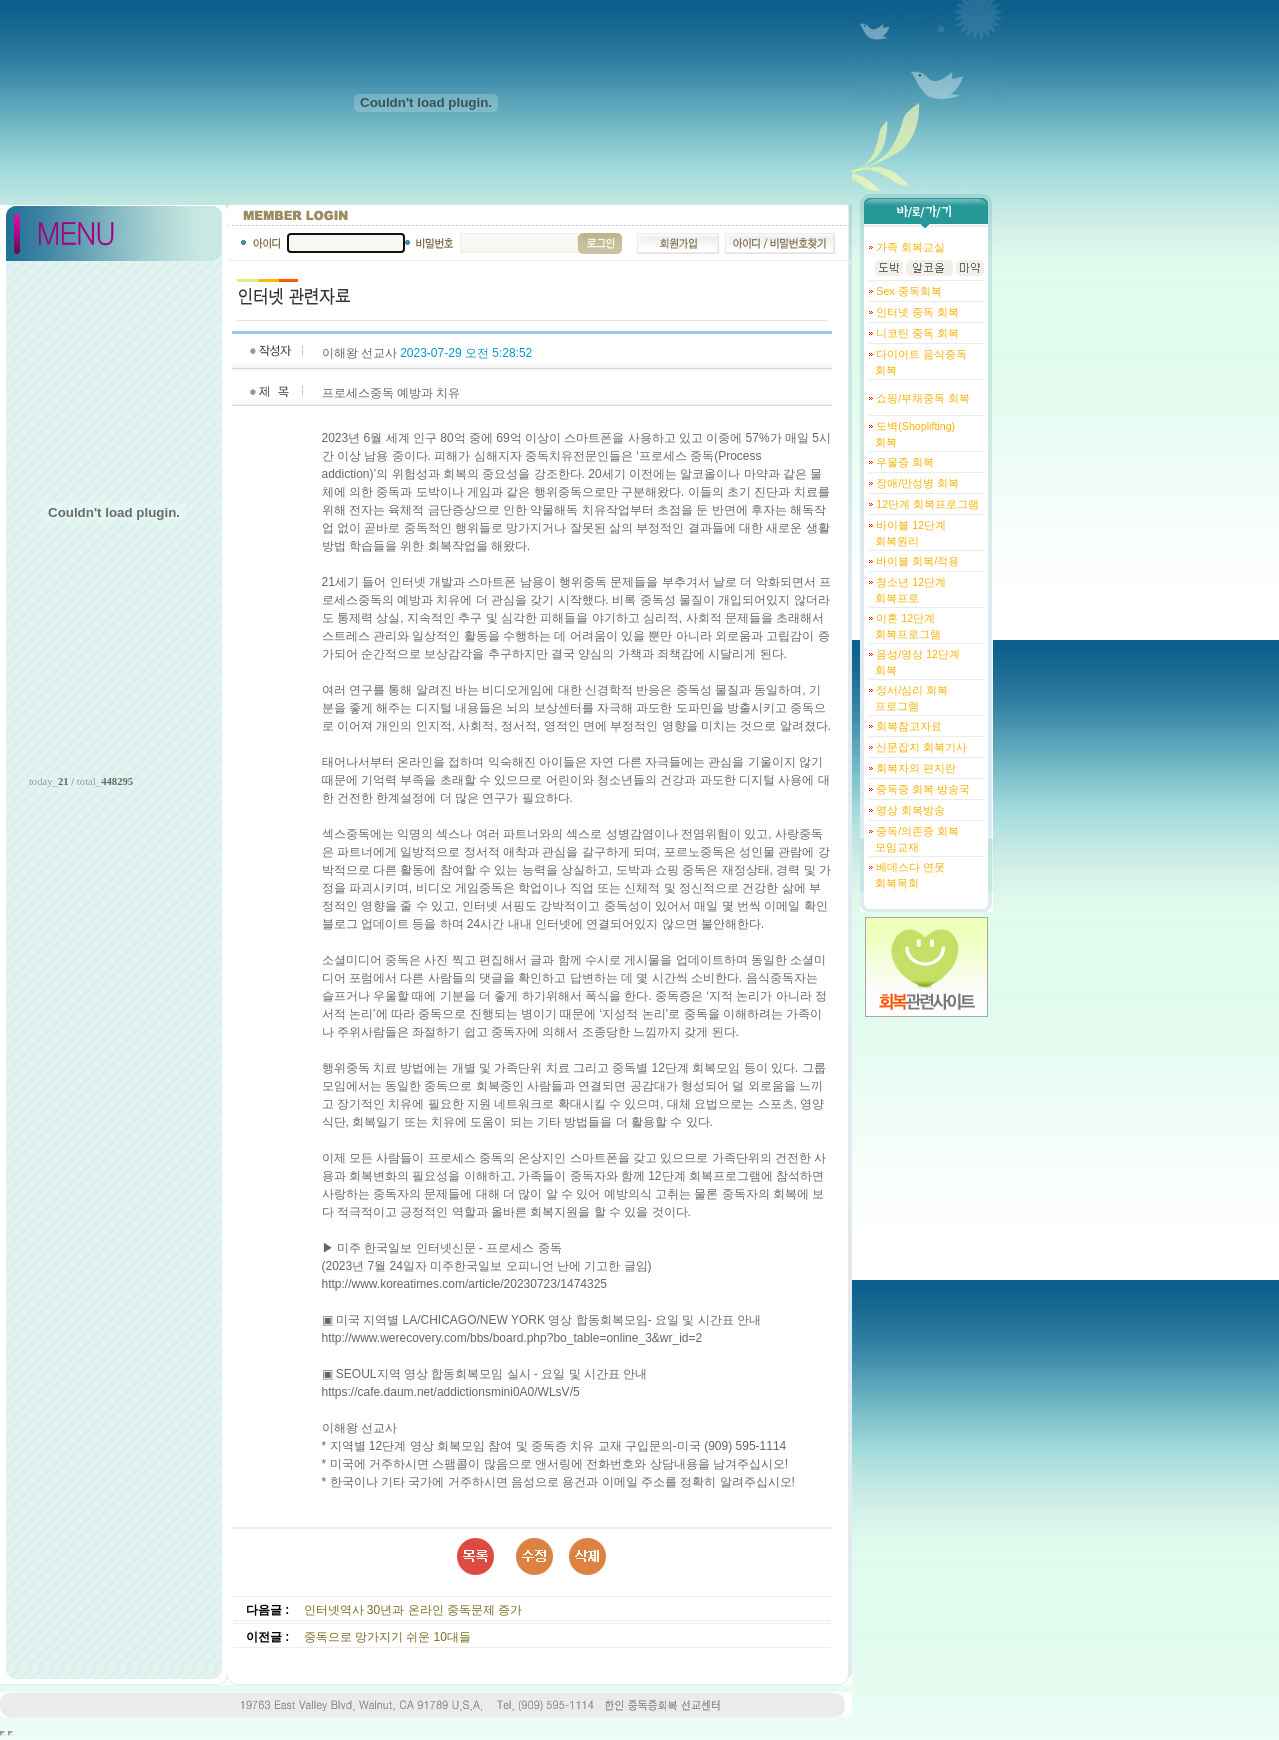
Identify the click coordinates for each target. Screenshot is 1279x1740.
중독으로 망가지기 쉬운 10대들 (387, 1637)
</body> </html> (10, 1733)
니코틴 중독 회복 (916, 333)
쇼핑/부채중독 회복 (921, 398)
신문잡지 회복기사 (920, 747)
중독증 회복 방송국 (921, 789)
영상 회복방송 (909, 810)
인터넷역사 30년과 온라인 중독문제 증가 (413, 1610)
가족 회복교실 (909, 247)
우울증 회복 (903, 462)
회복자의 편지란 (914, 768)
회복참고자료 (907, 726)
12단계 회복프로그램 (926, 504)
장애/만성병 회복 (916, 483)
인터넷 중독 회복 (916, 312)
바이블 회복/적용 (916, 561)
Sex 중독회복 (907, 291)
